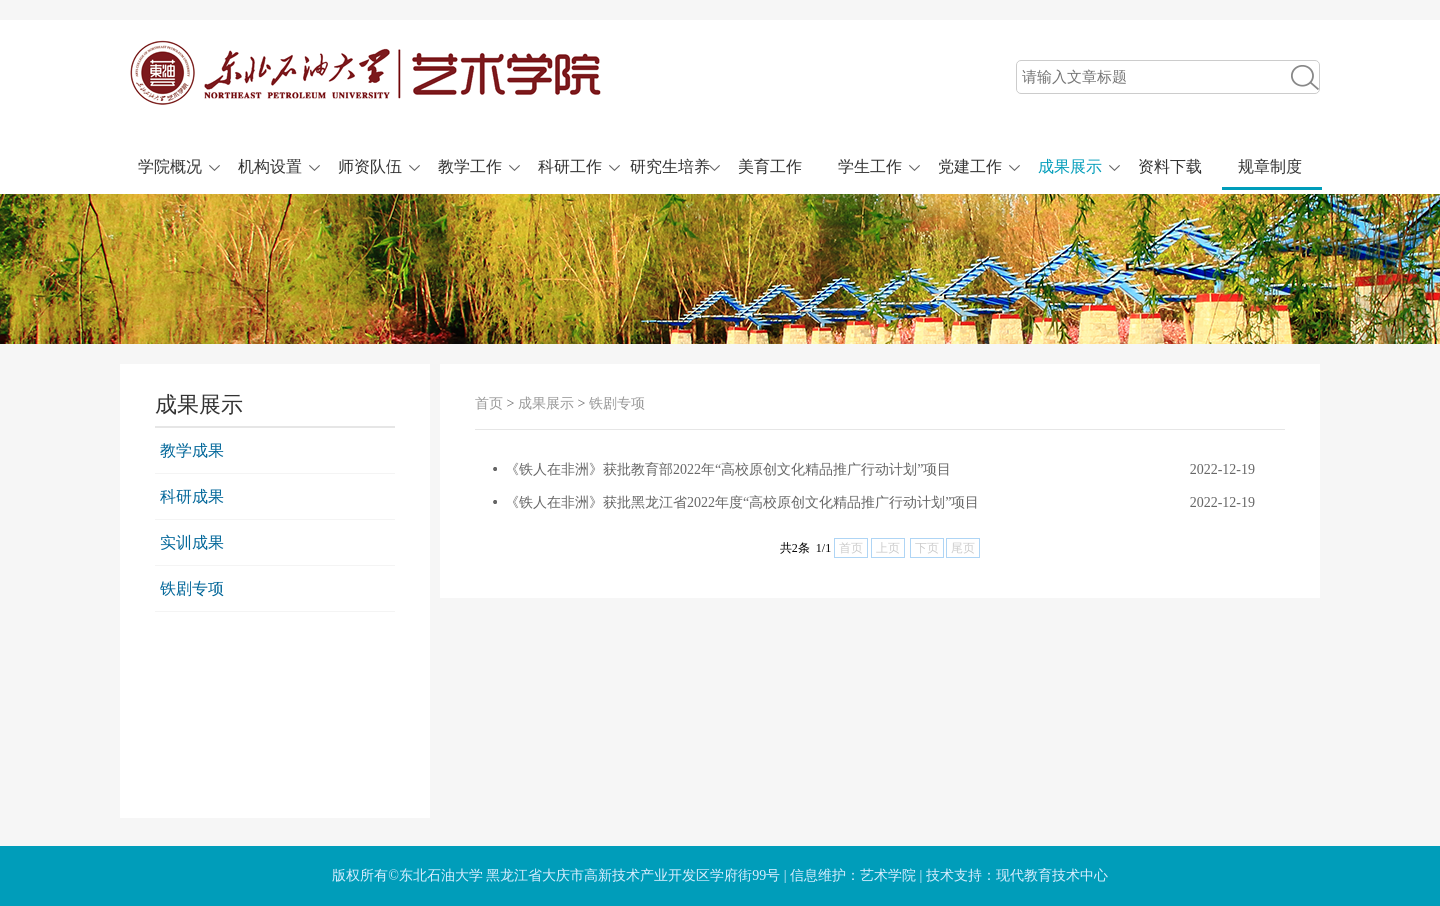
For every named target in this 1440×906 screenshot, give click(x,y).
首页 (489, 403)
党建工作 (970, 166)
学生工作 (870, 166)
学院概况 (170, 166)
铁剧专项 (192, 588)
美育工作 (770, 166)
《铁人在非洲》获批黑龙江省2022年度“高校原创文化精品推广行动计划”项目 (742, 502)
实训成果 (192, 542)
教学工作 (470, 166)
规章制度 (1270, 166)
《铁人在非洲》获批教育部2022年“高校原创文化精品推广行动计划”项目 (728, 469)
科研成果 (192, 496)
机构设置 (270, 166)
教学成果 (192, 450)
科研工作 (570, 166)
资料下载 (1170, 166)
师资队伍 (370, 166)
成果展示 (1070, 166)
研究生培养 (670, 166)
